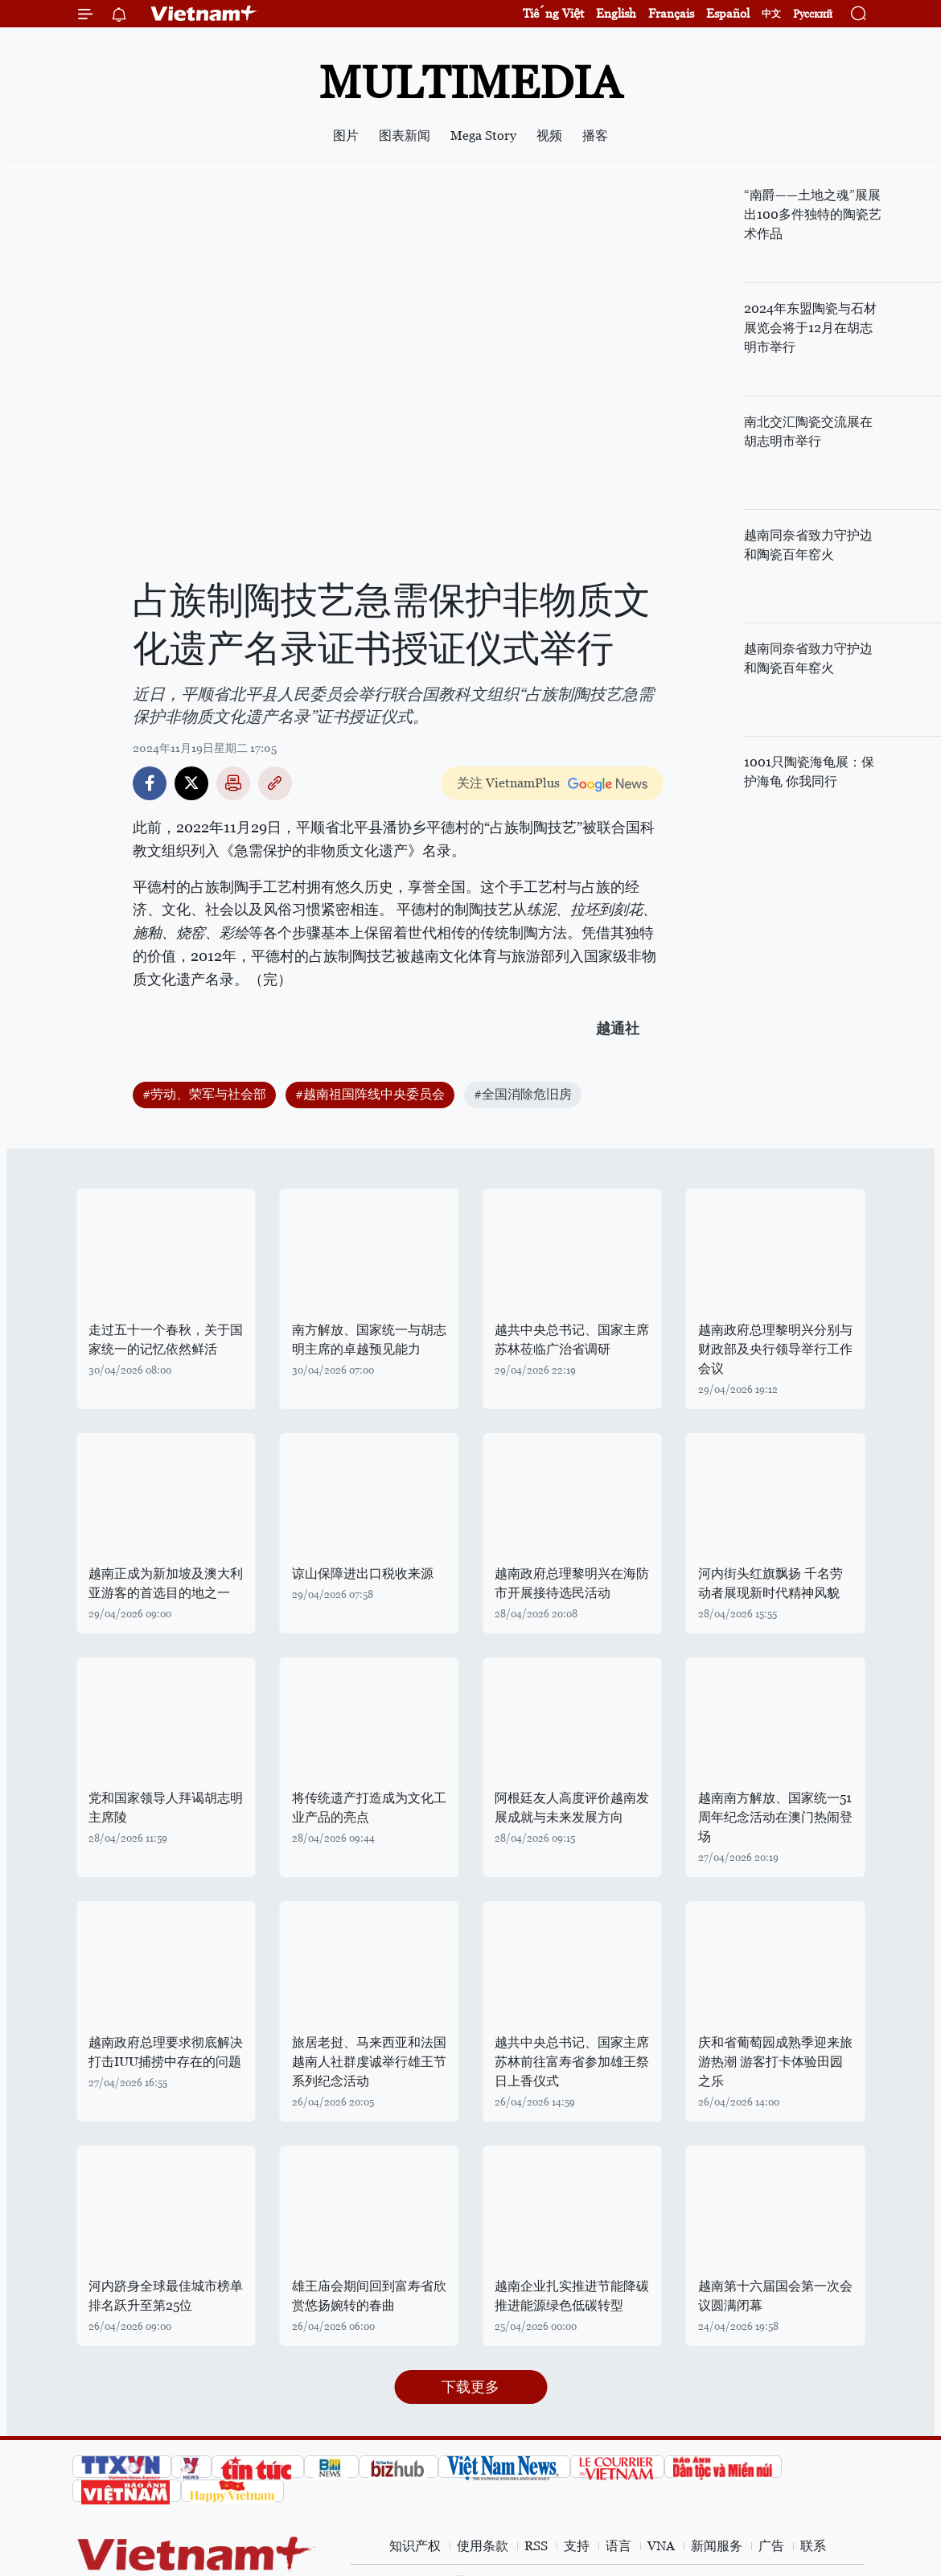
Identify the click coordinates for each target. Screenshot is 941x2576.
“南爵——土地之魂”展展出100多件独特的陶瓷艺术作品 (812, 214)
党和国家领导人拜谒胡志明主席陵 (165, 1807)
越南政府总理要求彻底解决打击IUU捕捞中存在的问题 (165, 2052)
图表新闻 (404, 135)
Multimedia (470, 82)
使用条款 (482, 2545)
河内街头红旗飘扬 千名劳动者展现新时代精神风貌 (770, 1583)
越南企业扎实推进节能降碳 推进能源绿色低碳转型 (572, 2295)
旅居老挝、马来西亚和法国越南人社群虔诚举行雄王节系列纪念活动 (369, 2062)
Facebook (149, 783)
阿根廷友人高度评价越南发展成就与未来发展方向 (572, 1807)
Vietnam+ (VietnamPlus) (204, 14)
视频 (549, 135)
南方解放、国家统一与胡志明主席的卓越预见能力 (369, 1339)
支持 (577, 2545)
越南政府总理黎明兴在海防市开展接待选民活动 (572, 1583)
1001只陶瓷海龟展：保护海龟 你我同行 (809, 771)
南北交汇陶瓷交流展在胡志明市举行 (808, 431)
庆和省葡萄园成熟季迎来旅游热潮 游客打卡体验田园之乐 (775, 2062)
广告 (771, 2545)
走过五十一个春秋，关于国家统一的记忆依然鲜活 (165, 1339)
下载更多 (470, 2386)
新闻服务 (716, 2545)
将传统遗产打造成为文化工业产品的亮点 (369, 1807)
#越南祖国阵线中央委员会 (370, 1094)
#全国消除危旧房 (523, 1094)
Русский (812, 14)
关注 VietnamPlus (508, 783)
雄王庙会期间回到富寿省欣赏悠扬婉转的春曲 (369, 2295)
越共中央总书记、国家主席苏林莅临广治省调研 (572, 1339)
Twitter (191, 783)
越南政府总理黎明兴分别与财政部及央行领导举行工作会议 (775, 1349)
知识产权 (415, 2545)
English (616, 13)
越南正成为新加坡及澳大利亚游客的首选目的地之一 (165, 1583)
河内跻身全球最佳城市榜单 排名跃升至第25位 (165, 2295)
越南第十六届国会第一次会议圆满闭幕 (775, 2295)
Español (728, 13)
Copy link (275, 783)
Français (671, 13)
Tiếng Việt (553, 13)
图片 (346, 135)
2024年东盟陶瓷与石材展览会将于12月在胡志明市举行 (810, 328)
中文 (771, 13)
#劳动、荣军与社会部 (204, 1094)
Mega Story (483, 135)
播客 (595, 135)
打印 (233, 783)
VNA (661, 2545)
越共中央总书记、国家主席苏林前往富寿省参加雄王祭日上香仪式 (572, 2062)
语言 (618, 2545)
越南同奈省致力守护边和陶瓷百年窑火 (808, 545)
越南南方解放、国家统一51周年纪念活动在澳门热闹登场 (775, 1817)
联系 (813, 2545)
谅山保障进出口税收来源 (363, 1573)
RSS (536, 2545)
